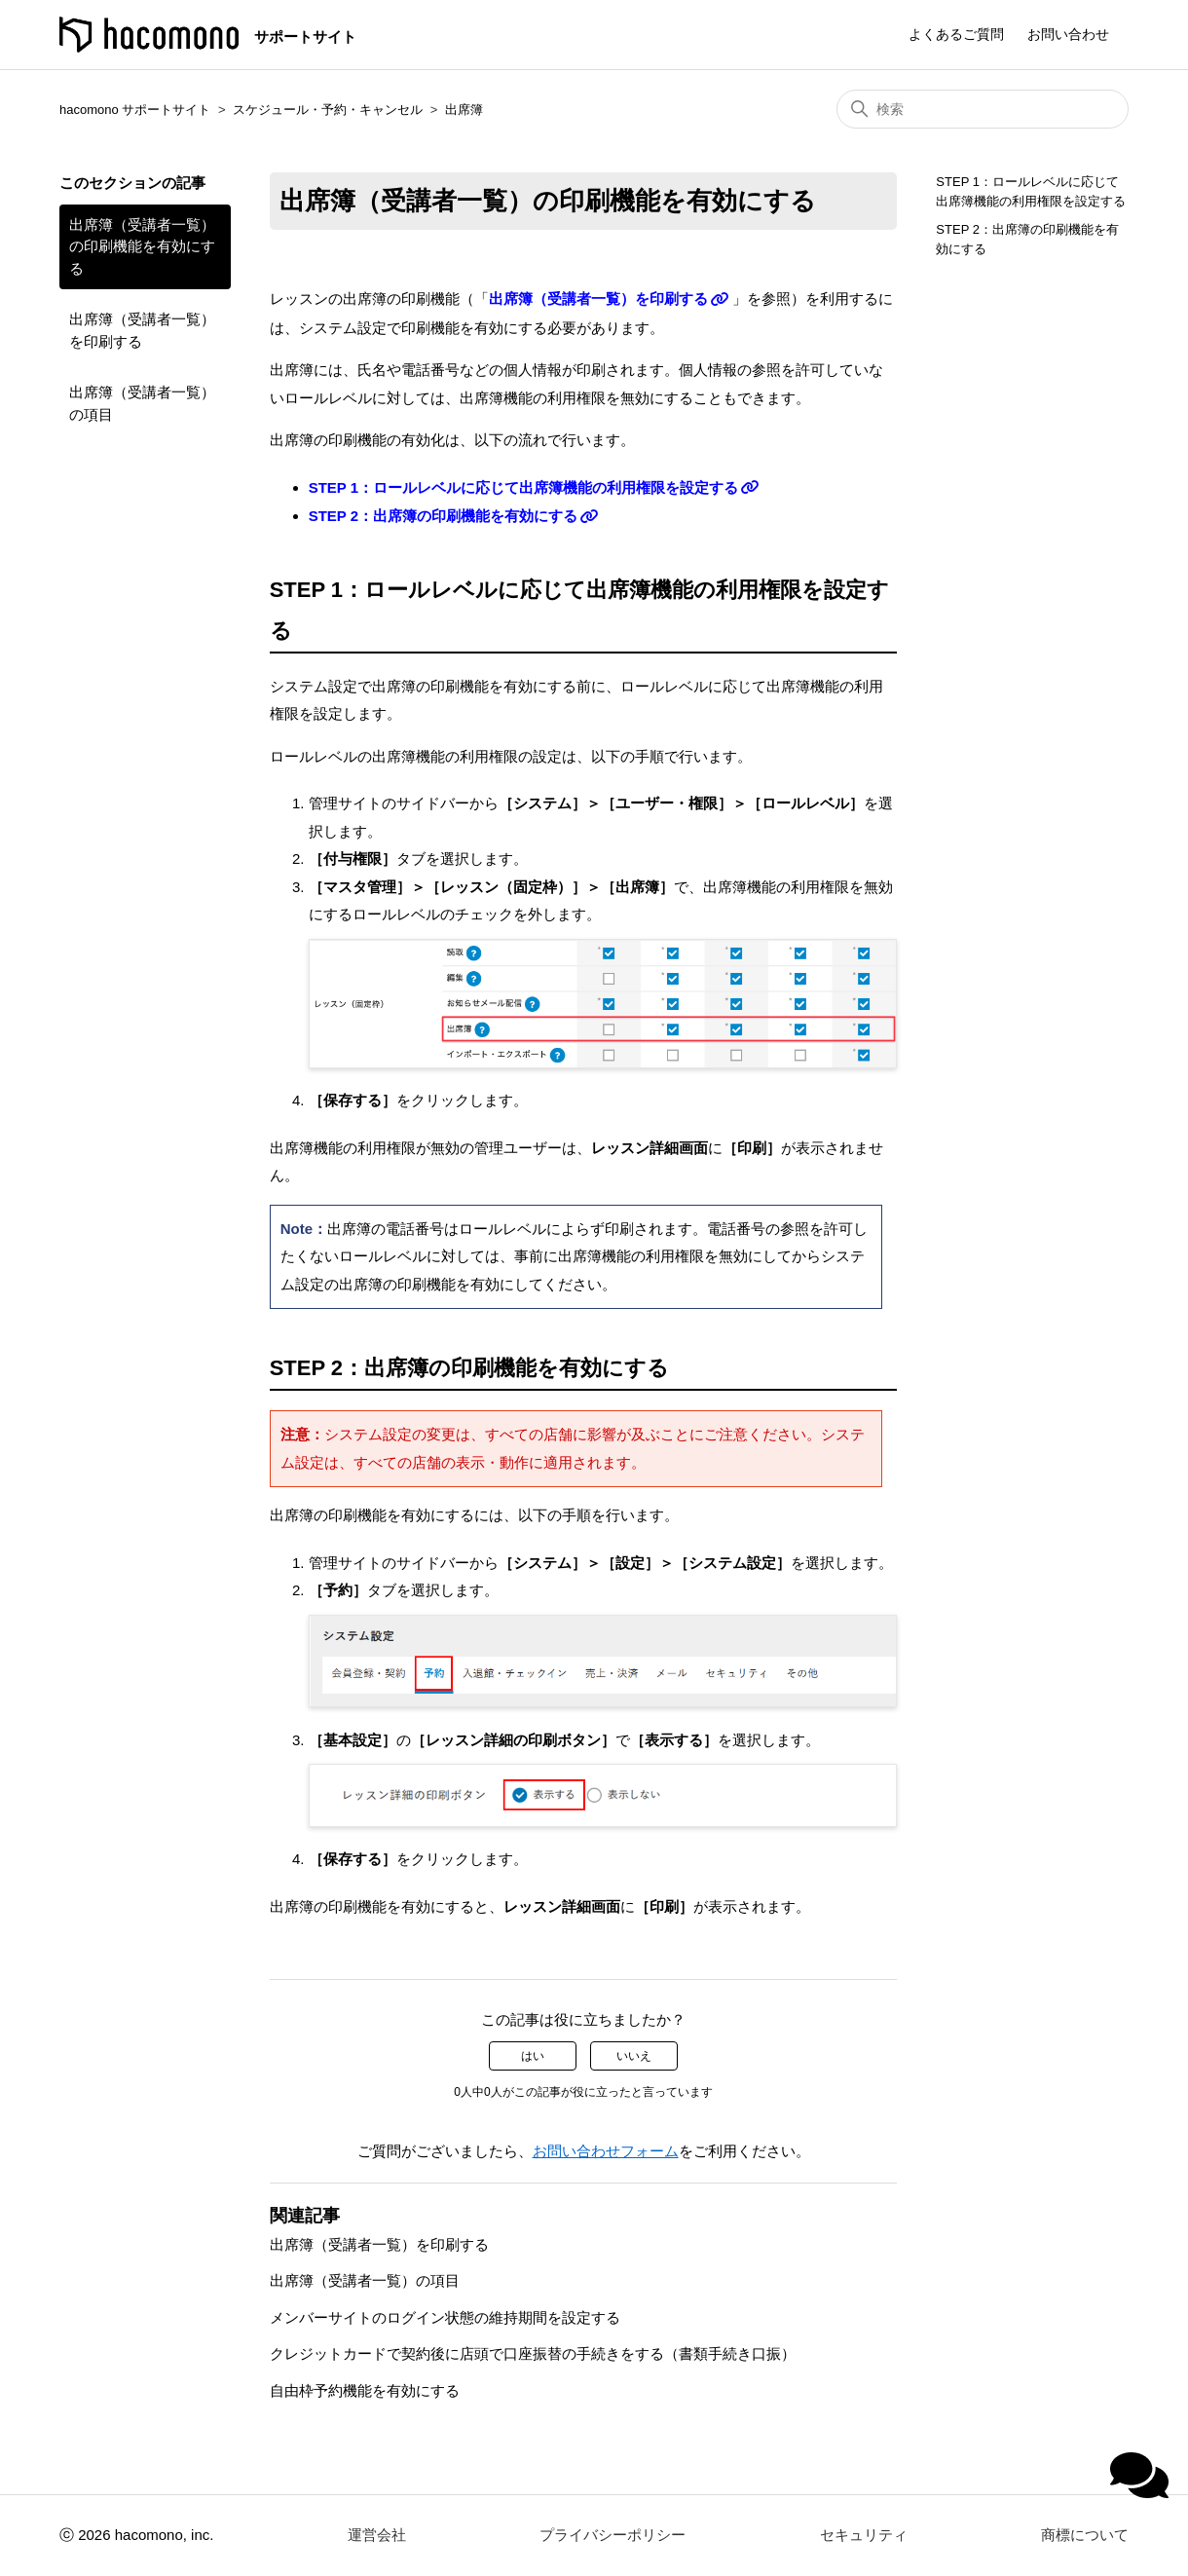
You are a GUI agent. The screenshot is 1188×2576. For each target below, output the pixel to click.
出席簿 (464, 109)
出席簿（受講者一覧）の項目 (142, 403)
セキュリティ (864, 2534)
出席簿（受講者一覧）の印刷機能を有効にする (142, 246)
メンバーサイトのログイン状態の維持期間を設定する (445, 2317)
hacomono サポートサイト (134, 109)
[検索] (982, 109)
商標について (1085, 2534)
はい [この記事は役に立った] (532, 2056)
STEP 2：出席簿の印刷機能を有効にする (443, 515)
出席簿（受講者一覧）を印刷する (142, 330)
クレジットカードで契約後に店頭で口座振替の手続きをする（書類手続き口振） (533, 2353)
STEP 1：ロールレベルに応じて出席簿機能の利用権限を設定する (523, 487)
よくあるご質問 (956, 34)
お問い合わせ (1068, 34)
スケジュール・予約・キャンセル (328, 109)
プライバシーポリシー (612, 2534)
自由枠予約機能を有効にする (365, 2390)
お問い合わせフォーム (606, 2151)
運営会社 (377, 2534)
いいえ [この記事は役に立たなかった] (633, 2056)
